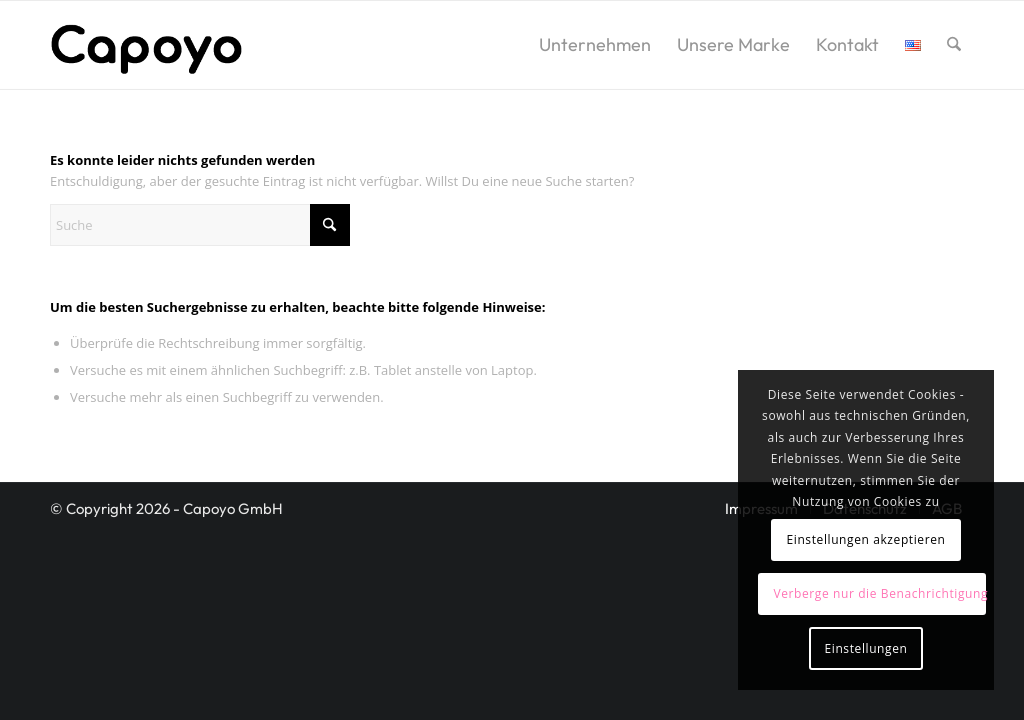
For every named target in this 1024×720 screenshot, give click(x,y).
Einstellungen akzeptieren (865, 539)
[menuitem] (595, 45)
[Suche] (954, 45)
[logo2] (146, 45)
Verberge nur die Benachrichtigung (879, 593)
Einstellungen (866, 648)
